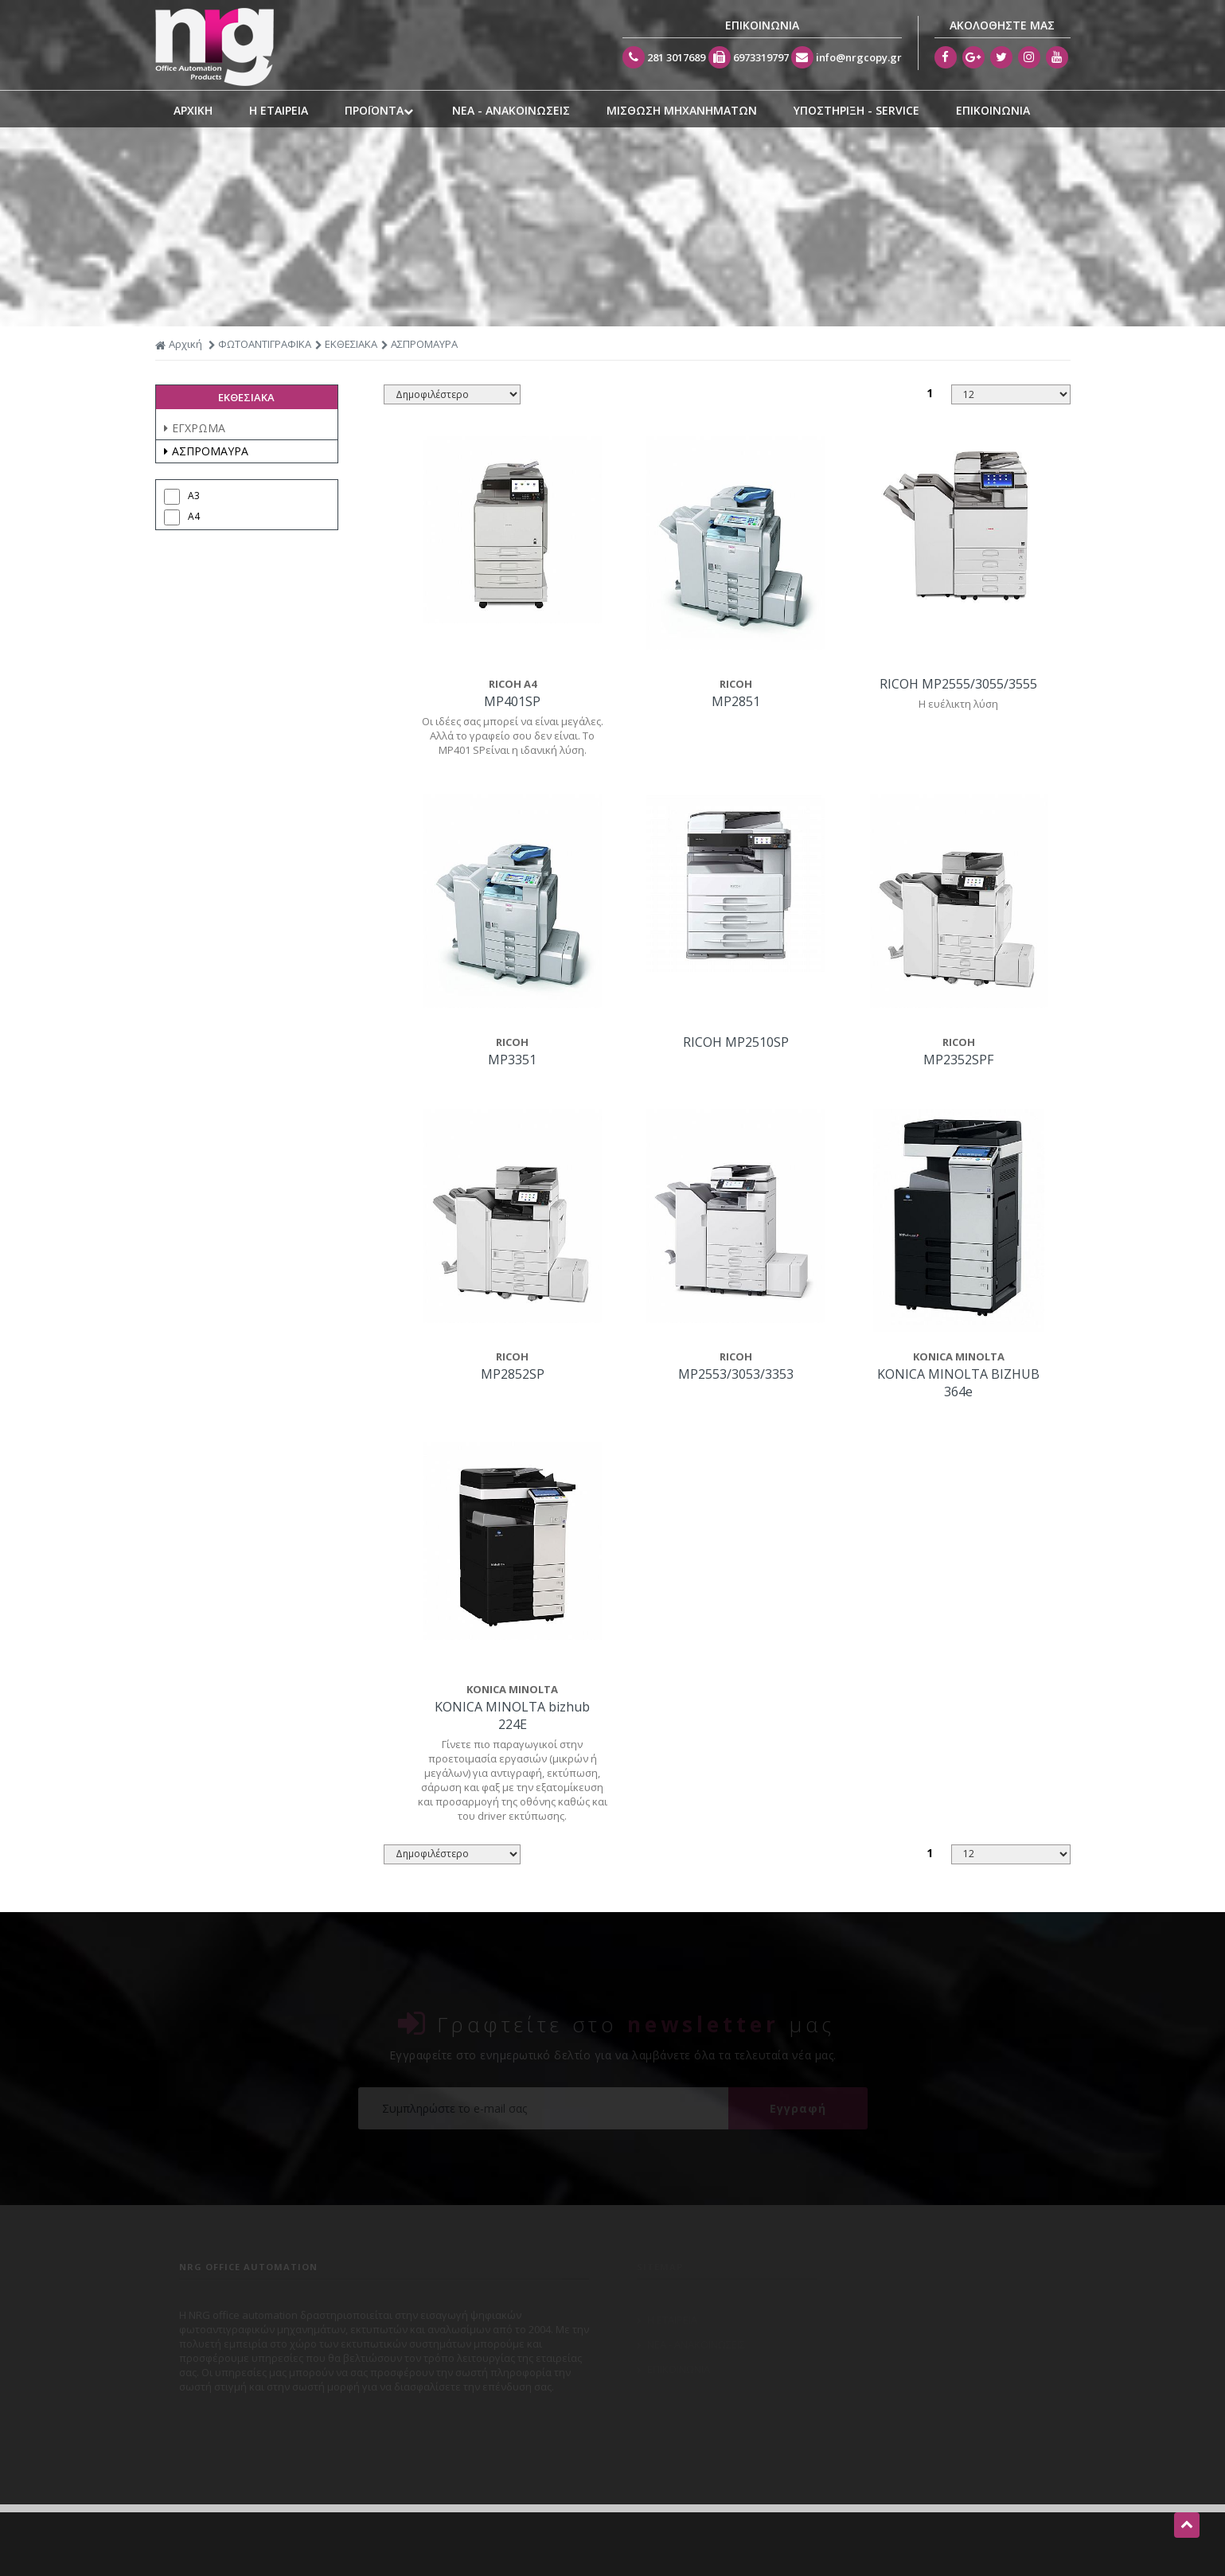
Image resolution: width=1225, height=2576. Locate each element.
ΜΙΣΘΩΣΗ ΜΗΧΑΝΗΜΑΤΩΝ (682, 110)
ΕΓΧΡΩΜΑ (194, 427)
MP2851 (736, 701)
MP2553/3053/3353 (736, 1374)
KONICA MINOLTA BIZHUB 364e (958, 1382)
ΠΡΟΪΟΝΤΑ (380, 111)
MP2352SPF (958, 1059)
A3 (194, 495)
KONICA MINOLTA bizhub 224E (512, 1715)
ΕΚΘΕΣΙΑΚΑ (351, 344)
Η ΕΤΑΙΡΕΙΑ (278, 110)
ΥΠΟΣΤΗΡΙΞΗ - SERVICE (856, 110)
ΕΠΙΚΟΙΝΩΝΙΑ (993, 110)
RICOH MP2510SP (736, 1042)
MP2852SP (512, 1374)
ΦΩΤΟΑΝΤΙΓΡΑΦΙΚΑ (264, 344)
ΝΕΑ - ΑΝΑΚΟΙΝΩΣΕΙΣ (511, 110)
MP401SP (512, 701)
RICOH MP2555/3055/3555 (958, 684)
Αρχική (178, 344)
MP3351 (512, 1059)
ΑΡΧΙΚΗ (193, 110)
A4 (194, 516)
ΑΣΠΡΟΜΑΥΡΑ (206, 451)
